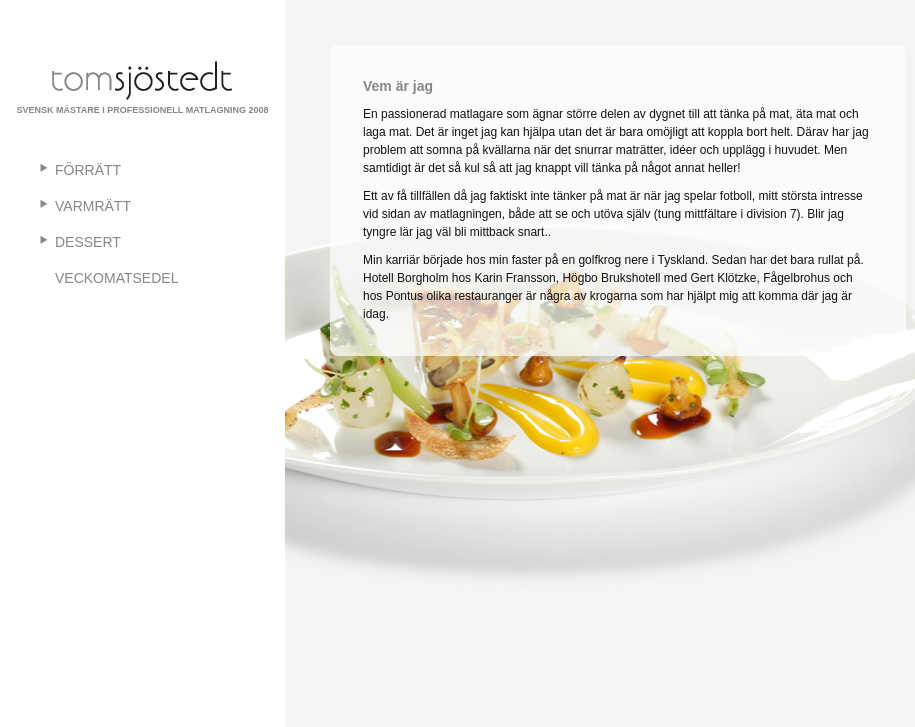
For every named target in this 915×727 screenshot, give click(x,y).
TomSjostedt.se (142, 80)
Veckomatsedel (116, 278)
